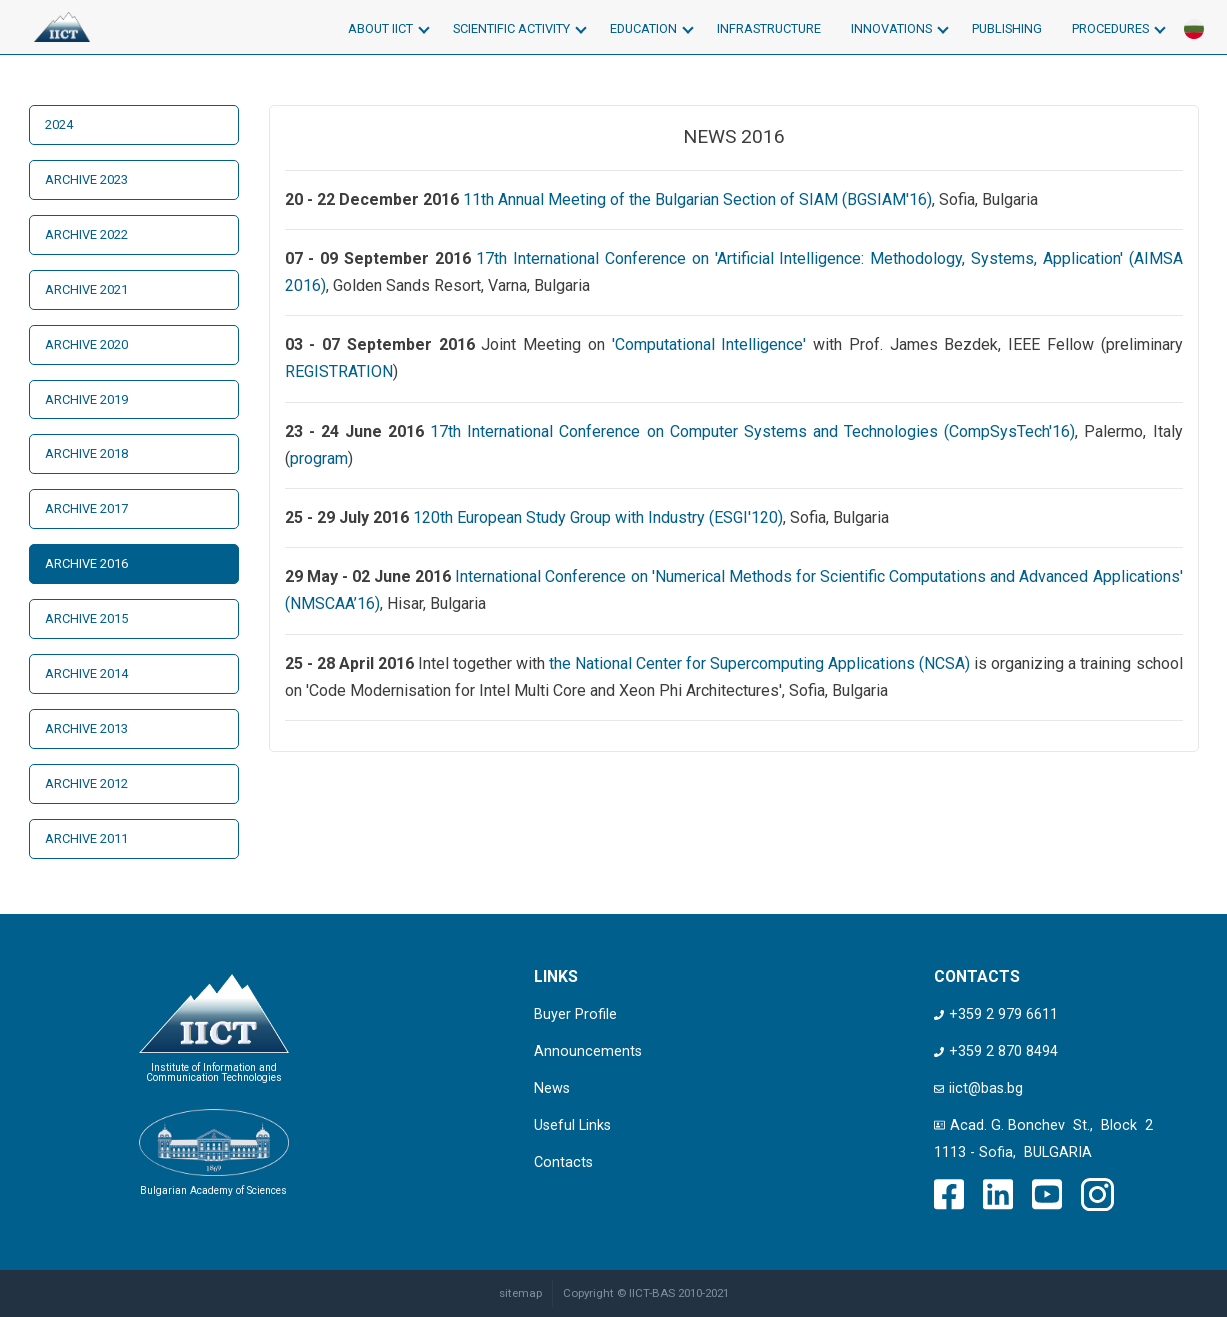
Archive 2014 (86, 673)
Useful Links (572, 1125)
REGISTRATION (339, 371)
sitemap (520, 1293)
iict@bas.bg (978, 1088)
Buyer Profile (575, 1014)
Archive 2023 (86, 179)
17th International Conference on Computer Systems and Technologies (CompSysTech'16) (752, 431)
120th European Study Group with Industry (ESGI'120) (598, 517)
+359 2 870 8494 (996, 1051)
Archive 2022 (86, 234)
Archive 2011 (86, 838)
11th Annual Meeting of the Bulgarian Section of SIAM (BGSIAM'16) (697, 199)
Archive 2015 (86, 618)
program (319, 458)
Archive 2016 (86, 563)
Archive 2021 (86, 289)
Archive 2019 (86, 399)
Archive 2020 (86, 344)
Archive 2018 (86, 453)
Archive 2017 (86, 508)
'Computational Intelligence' (709, 344)
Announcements (588, 1051)
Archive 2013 (86, 728)
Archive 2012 (86, 783)
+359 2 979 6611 (996, 1014)
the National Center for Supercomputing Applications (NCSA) (759, 663)
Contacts (563, 1162)
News (552, 1088)
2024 (59, 124)
